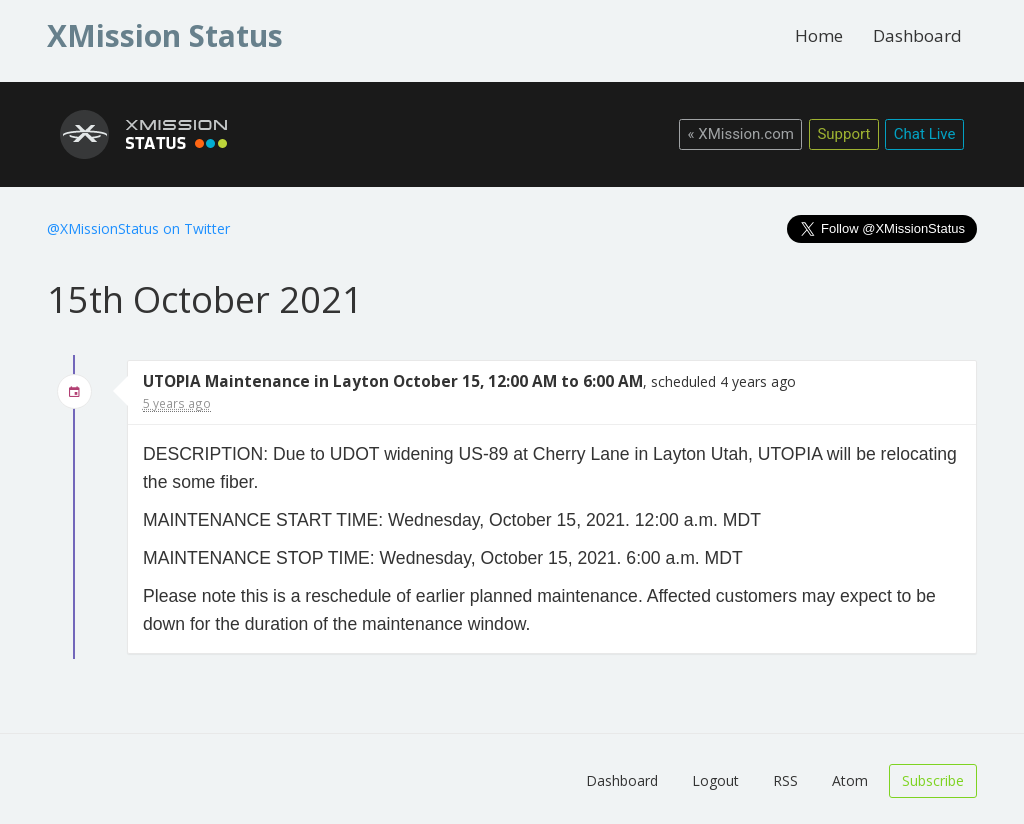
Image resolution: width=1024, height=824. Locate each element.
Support (843, 134)
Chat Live (925, 134)
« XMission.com (740, 134)
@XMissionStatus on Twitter (138, 228)
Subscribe (933, 780)
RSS (785, 780)
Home (819, 35)
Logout (715, 780)
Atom (850, 780)
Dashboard (917, 35)
